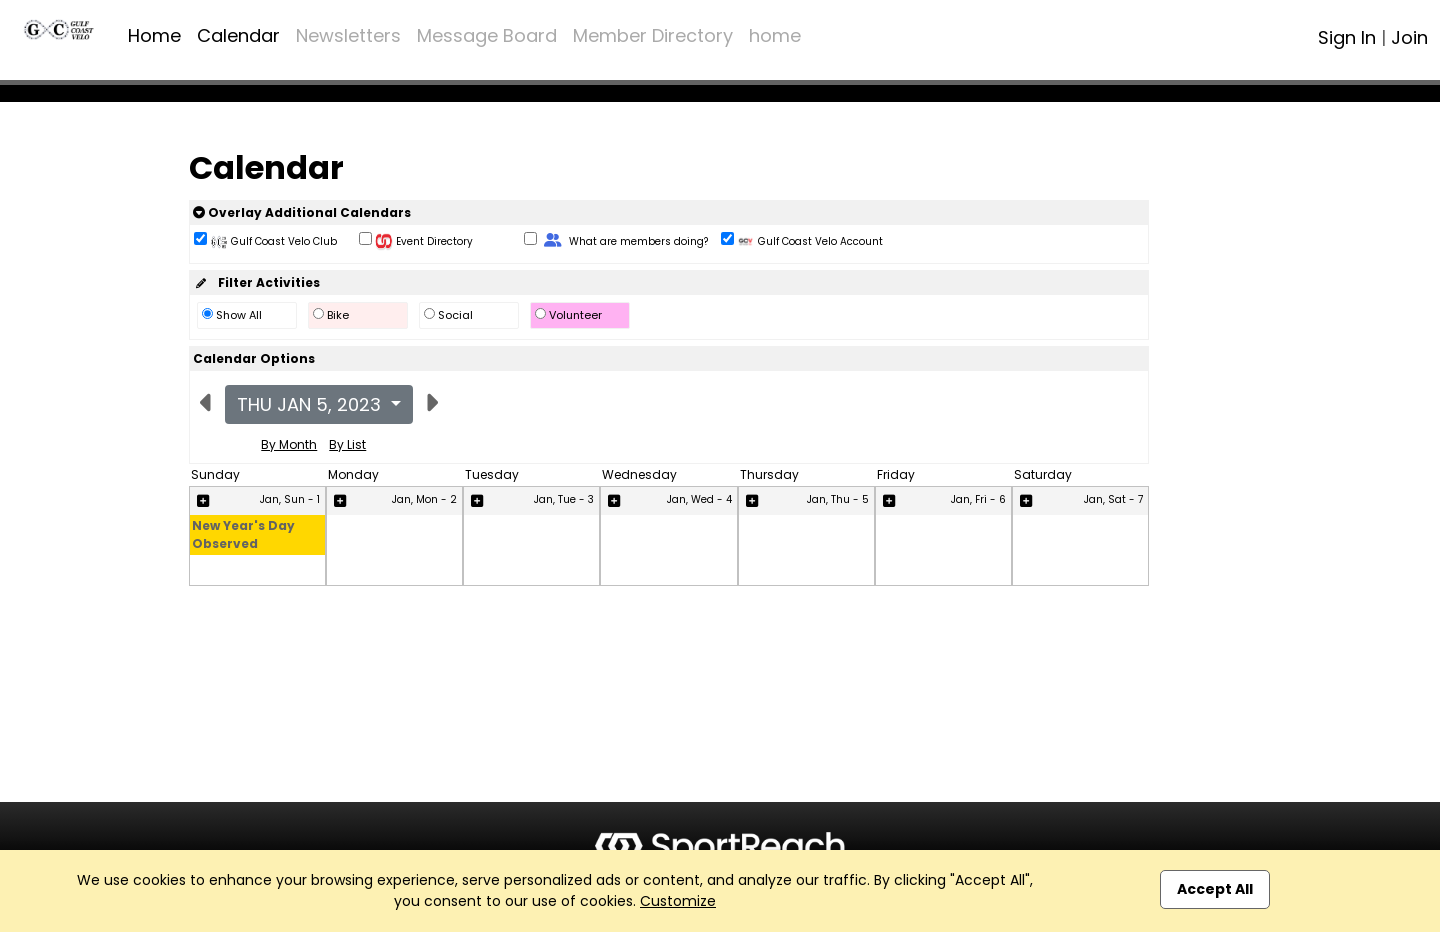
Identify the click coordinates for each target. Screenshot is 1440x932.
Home (154, 35)
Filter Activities (256, 282)
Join (1409, 37)
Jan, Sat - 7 (1113, 499)
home (775, 35)
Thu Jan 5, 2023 (311, 404)
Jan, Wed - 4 (699, 499)
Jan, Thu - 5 (838, 499)
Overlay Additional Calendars (302, 212)
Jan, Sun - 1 (290, 499)
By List (347, 444)
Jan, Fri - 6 (978, 499)
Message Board (487, 35)
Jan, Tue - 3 (564, 499)
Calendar (238, 35)
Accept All (1215, 889)
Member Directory (653, 35)
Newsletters (348, 35)
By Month (289, 444)
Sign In (1347, 37)
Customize (678, 901)
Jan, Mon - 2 (424, 499)
